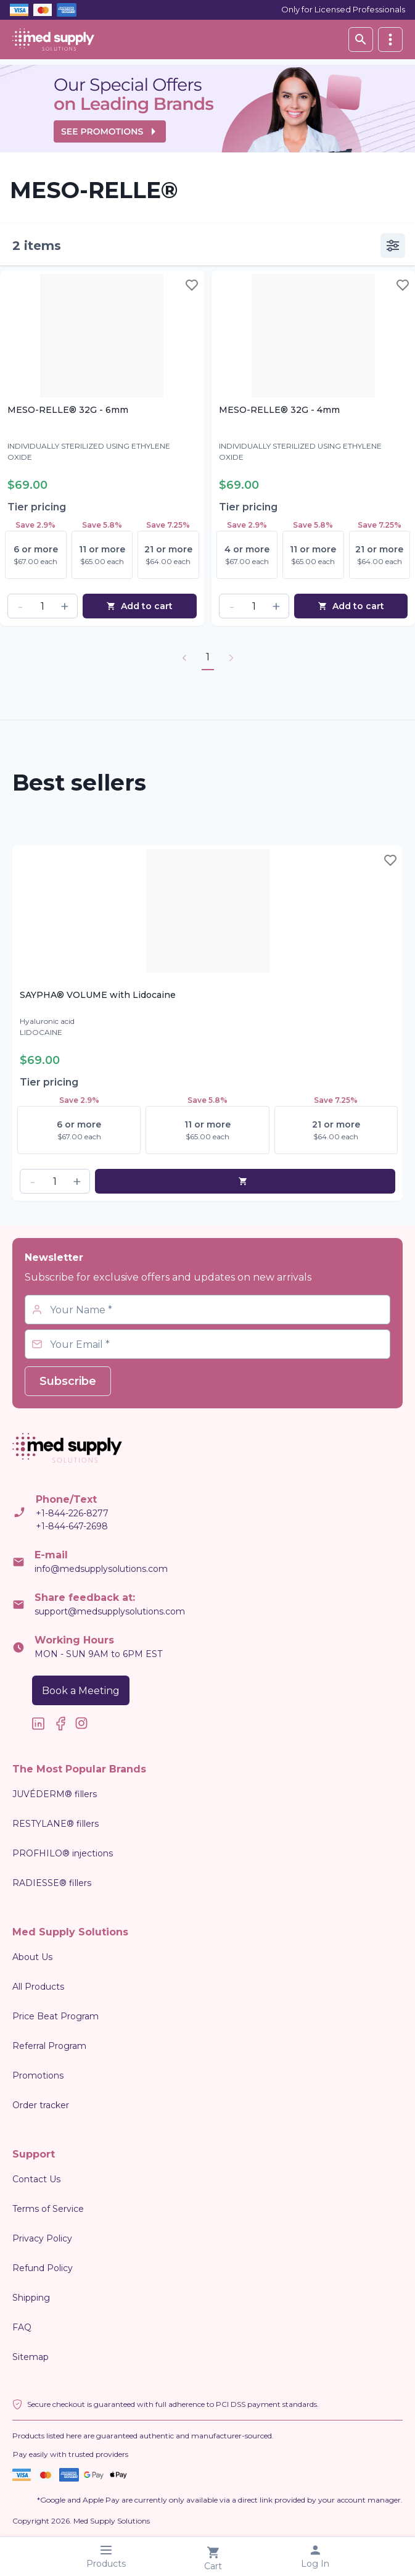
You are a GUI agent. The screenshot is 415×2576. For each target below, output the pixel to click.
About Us (32, 1957)
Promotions (38, 2075)
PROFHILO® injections (62, 1853)
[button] (20, 606)
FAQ (21, 2327)
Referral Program (49, 2045)
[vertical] (390, 39)
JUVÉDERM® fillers (54, 1794)
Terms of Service (48, 2208)
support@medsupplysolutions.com (110, 1611)
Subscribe (67, 1381)
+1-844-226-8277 (72, 1513)
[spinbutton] (42, 606)
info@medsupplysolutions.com (101, 1568)
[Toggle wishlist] (192, 285)
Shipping (31, 2297)
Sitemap (30, 2356)
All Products (38, 1986)
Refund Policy (42, 2268)
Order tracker (40, 2105)
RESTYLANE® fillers (55, 1823)
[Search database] (360, 39)
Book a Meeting (81, 1691)
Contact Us (36, 2179)
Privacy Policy (42, 2238)
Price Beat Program (55, 2016)
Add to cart (139, 606)
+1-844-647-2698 (72, 1526)
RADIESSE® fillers (51, 1882)
